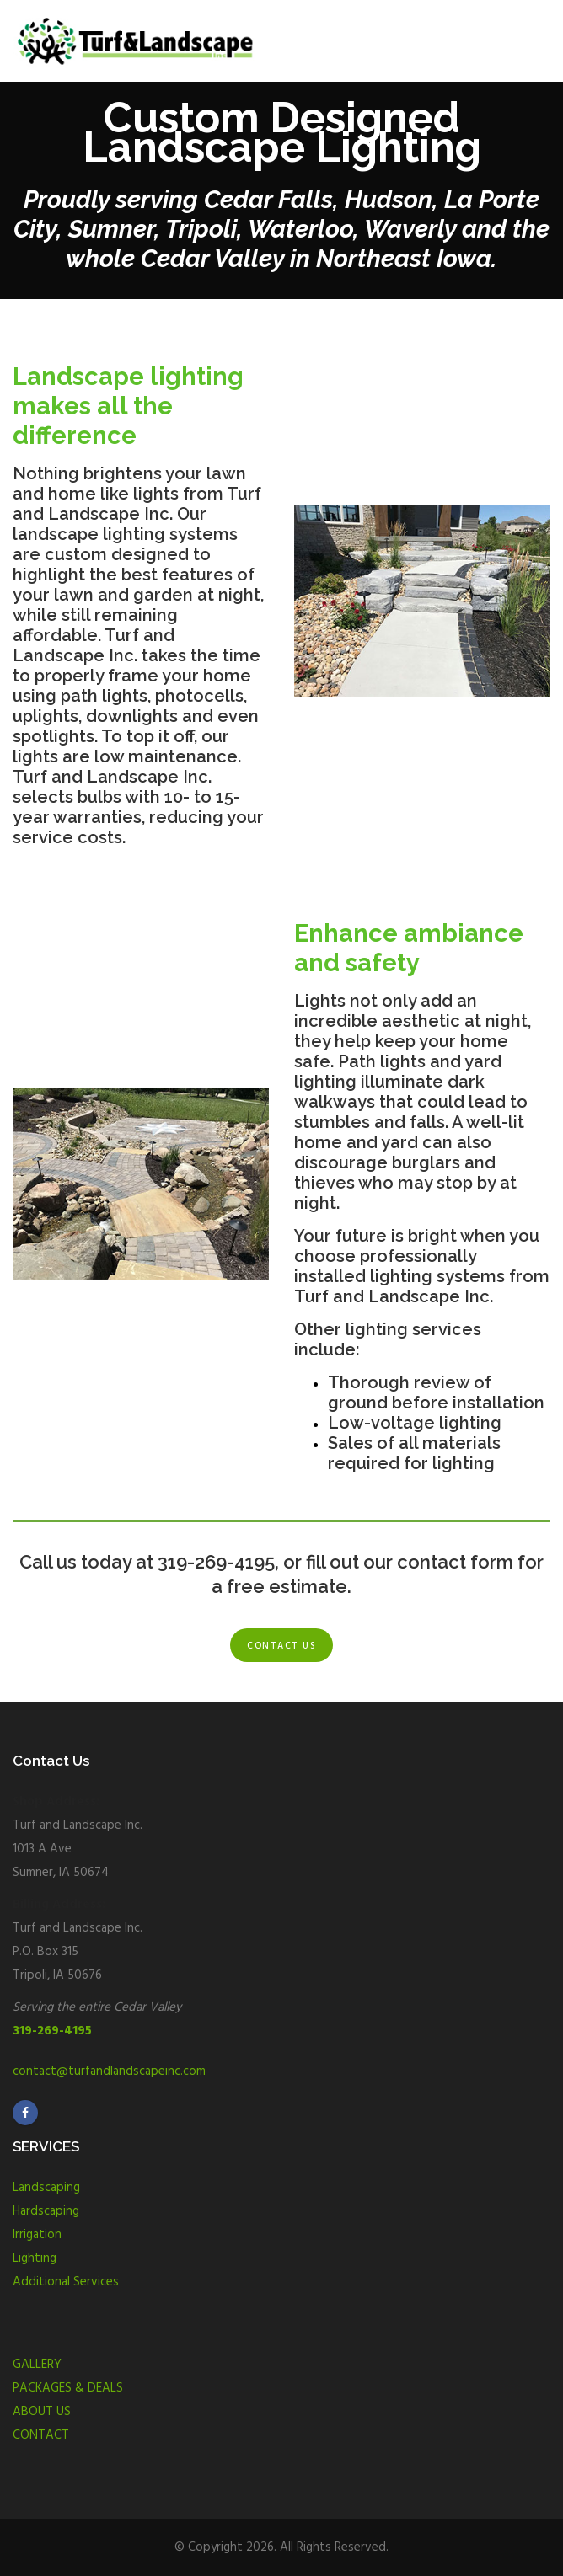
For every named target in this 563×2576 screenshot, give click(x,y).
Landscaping (46, 2188)
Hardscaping (46, 2211)
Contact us (281, 1646)
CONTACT (41, 2435)
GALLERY (37, 2364)
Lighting (34, 2258)
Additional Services (66, 2282)
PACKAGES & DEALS (68, 2388)
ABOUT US (42, 2412)
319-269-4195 (52, 2031)
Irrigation (37, 2235)
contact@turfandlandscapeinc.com (109, 2071)
